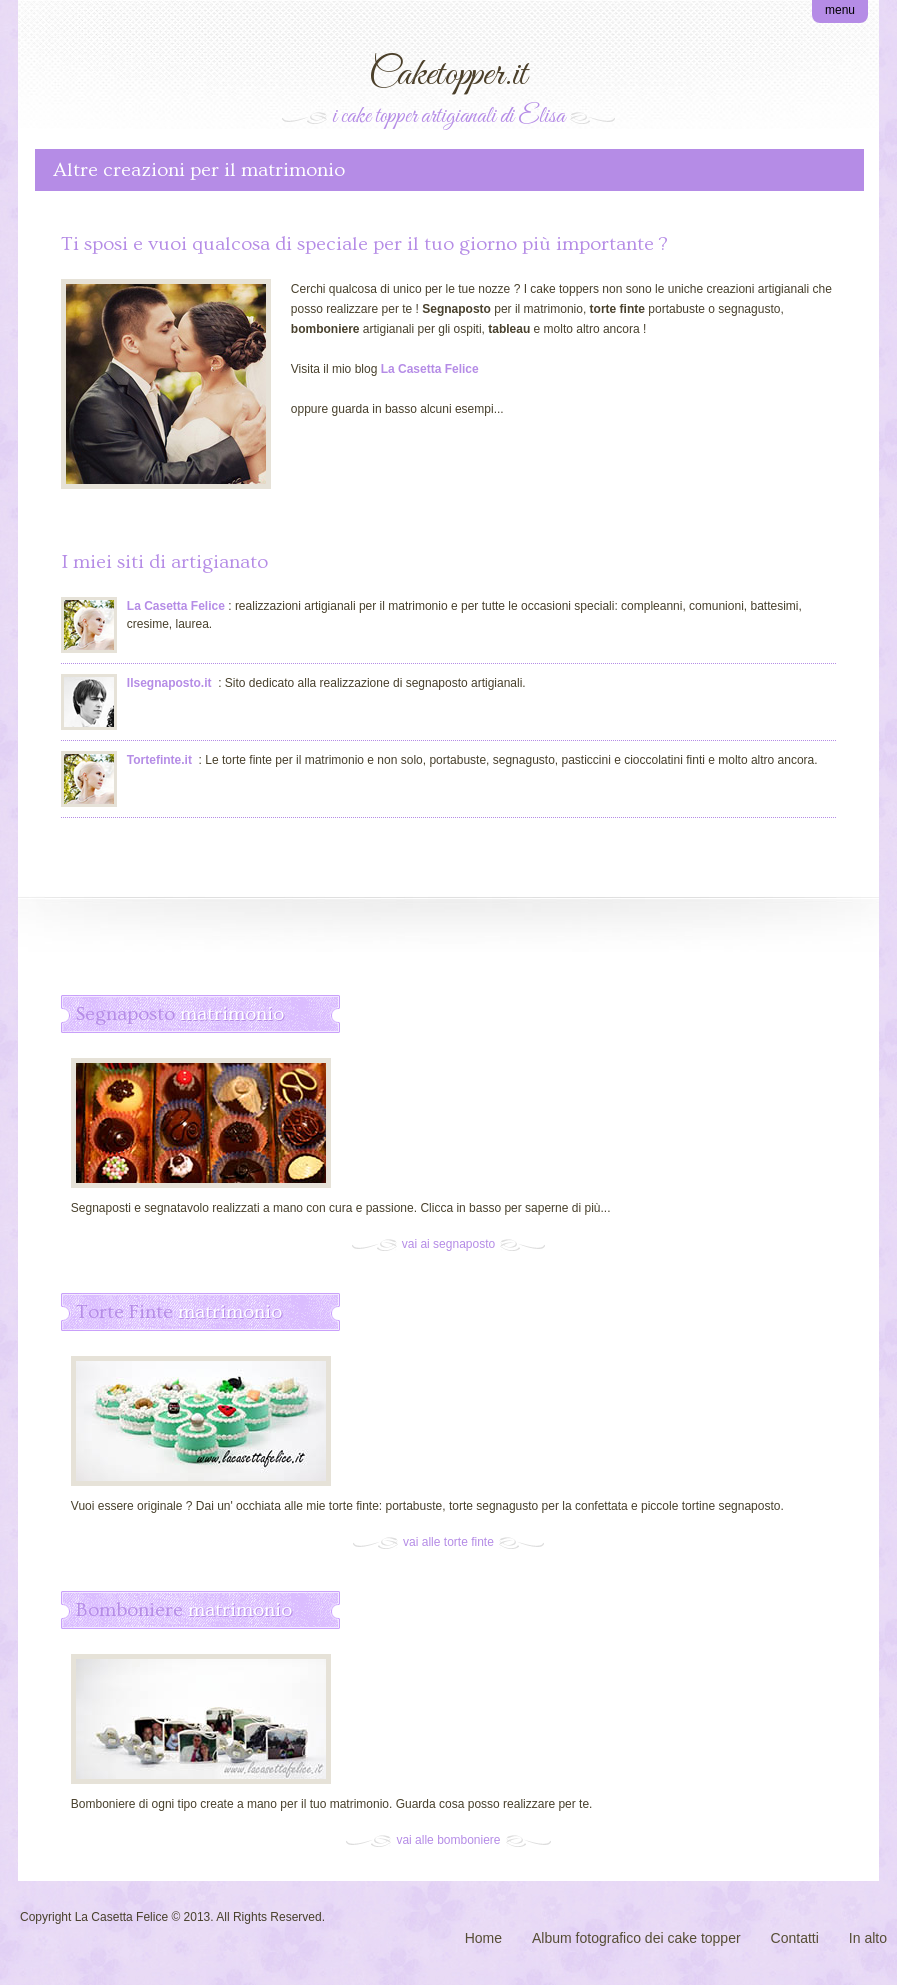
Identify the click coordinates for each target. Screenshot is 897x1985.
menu (840, 10)
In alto (868, 1938)
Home (483, 1938)
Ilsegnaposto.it (169, 683)
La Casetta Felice (176, 606)
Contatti (795, 1938)
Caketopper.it (448, 75)
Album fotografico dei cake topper (636, 1938)
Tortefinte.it (159, 760)
